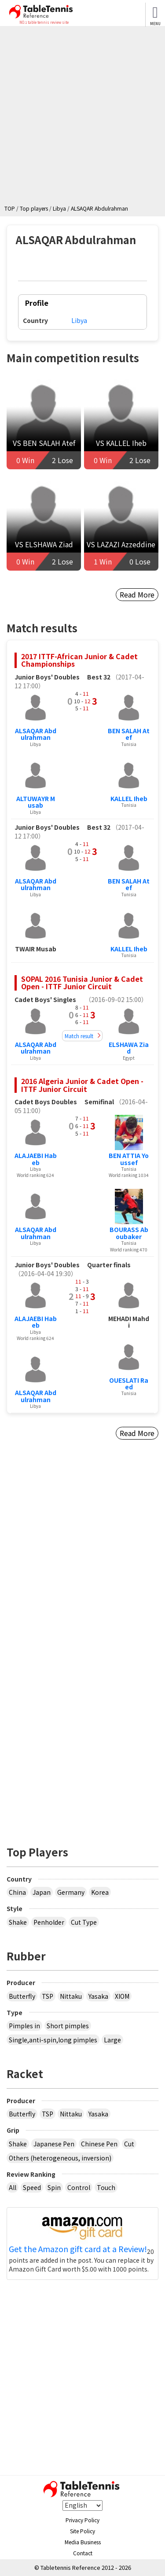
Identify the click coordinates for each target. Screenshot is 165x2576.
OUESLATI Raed (128, 1383)
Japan (42, 1892)
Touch (106, 2187)
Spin (54, 2187)
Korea (100, 1892)
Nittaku (71, 1996)
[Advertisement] (82, 117)
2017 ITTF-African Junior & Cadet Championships (79, 660)
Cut (129, 2143)
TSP (47, 1996)
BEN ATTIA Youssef (129, 1158)
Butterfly (22, 1996)
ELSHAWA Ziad (129, 1047)
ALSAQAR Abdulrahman (35, 734)
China (17, 1892)
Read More (137, 594)
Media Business (83, 2542)
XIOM (122, 1996)
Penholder (48, 1922)
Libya (79, 320)
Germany (70, 1892)
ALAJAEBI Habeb (36, 1158)
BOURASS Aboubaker (129, 1232)
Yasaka (98, 1996)
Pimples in (24, 2025)
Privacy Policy (82, 2520)
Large (112, 2039)
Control (78, 2187)
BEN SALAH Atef (129, 734)
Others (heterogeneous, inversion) (60, 2157)
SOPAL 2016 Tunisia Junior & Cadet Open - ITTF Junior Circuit (82, 982)
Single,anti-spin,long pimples (53, 2039)
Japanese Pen (53, 2143)
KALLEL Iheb (128, 798)
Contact (82, 2553)
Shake (18, 1922)
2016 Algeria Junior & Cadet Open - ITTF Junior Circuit (82, 1085)
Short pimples (68, 2025)
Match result (79, 1035)
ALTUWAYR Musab (35, 801)
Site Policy (82, 2531)
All (12, 2187)
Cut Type (84, 1922)
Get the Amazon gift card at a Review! (78, 2249)
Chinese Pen (99, 2143)
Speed (32, 2187)
